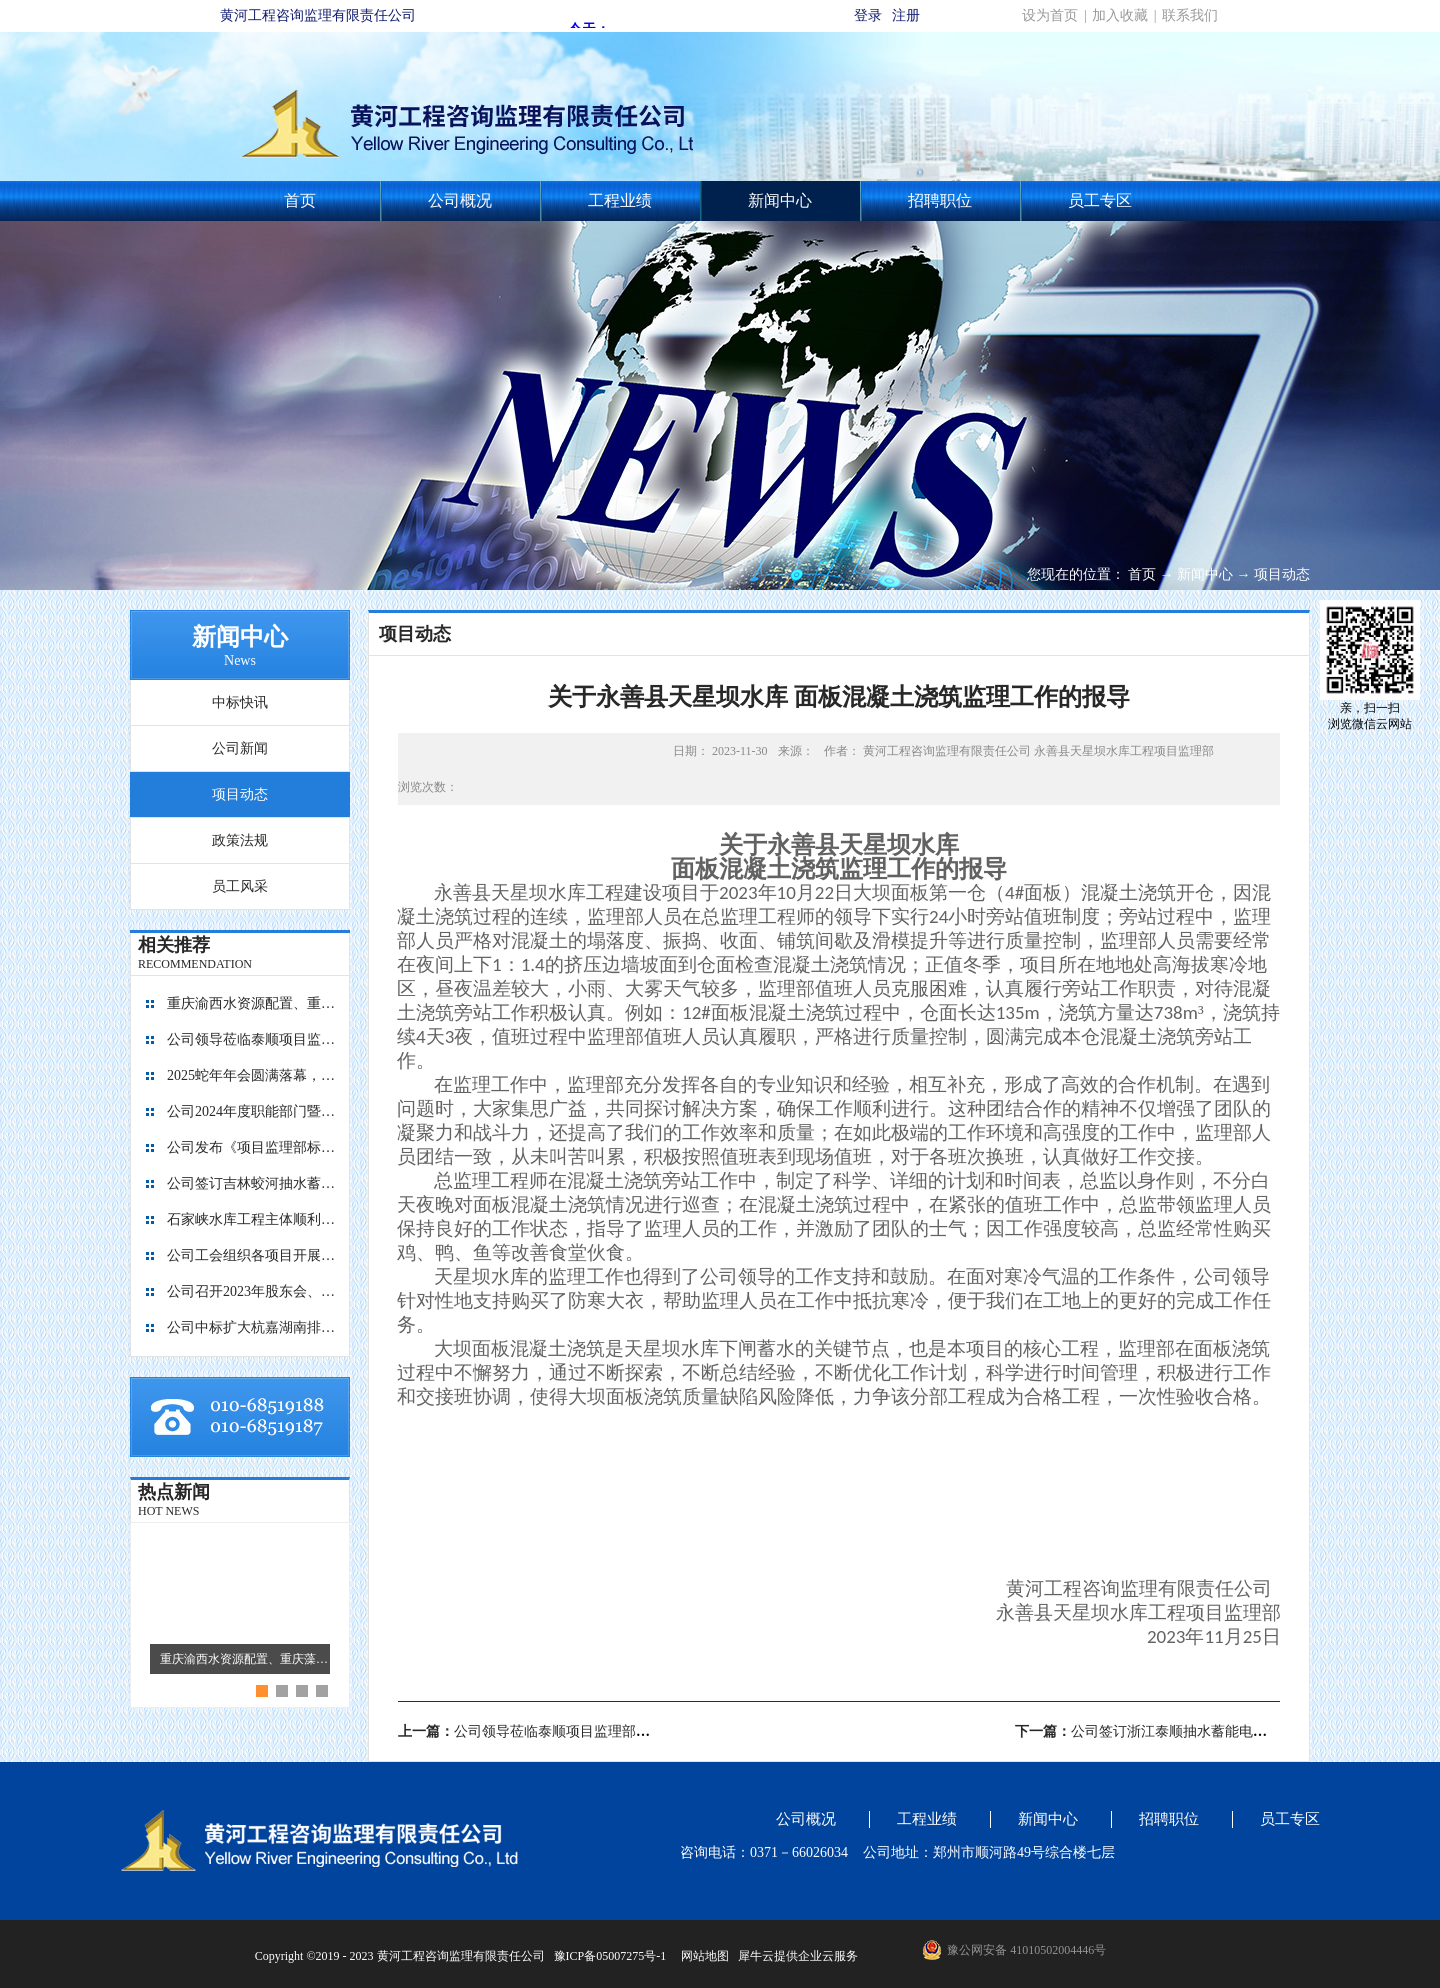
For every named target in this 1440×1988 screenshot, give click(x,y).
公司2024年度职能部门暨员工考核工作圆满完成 (252, 1111)
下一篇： (1190, 1731)
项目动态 (1282, 574)
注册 (906, 15)
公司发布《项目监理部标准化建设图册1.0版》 (252, 1147)
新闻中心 (1205, 574)
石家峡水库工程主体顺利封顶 (252, 1219)
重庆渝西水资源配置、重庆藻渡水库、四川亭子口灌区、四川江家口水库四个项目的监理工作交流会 (252, 1003)
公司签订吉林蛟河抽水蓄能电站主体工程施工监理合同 (252, 1183)
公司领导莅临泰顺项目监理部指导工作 (252, 1039)
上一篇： (545, 1731)
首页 (300, 200)
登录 (868, 15)
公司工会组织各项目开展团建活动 (252, 1255)
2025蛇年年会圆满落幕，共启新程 (252, 1075)
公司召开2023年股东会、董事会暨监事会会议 (252, 1291)
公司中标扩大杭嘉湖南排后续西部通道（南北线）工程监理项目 (252, 1327)
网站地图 (702, 1956)
